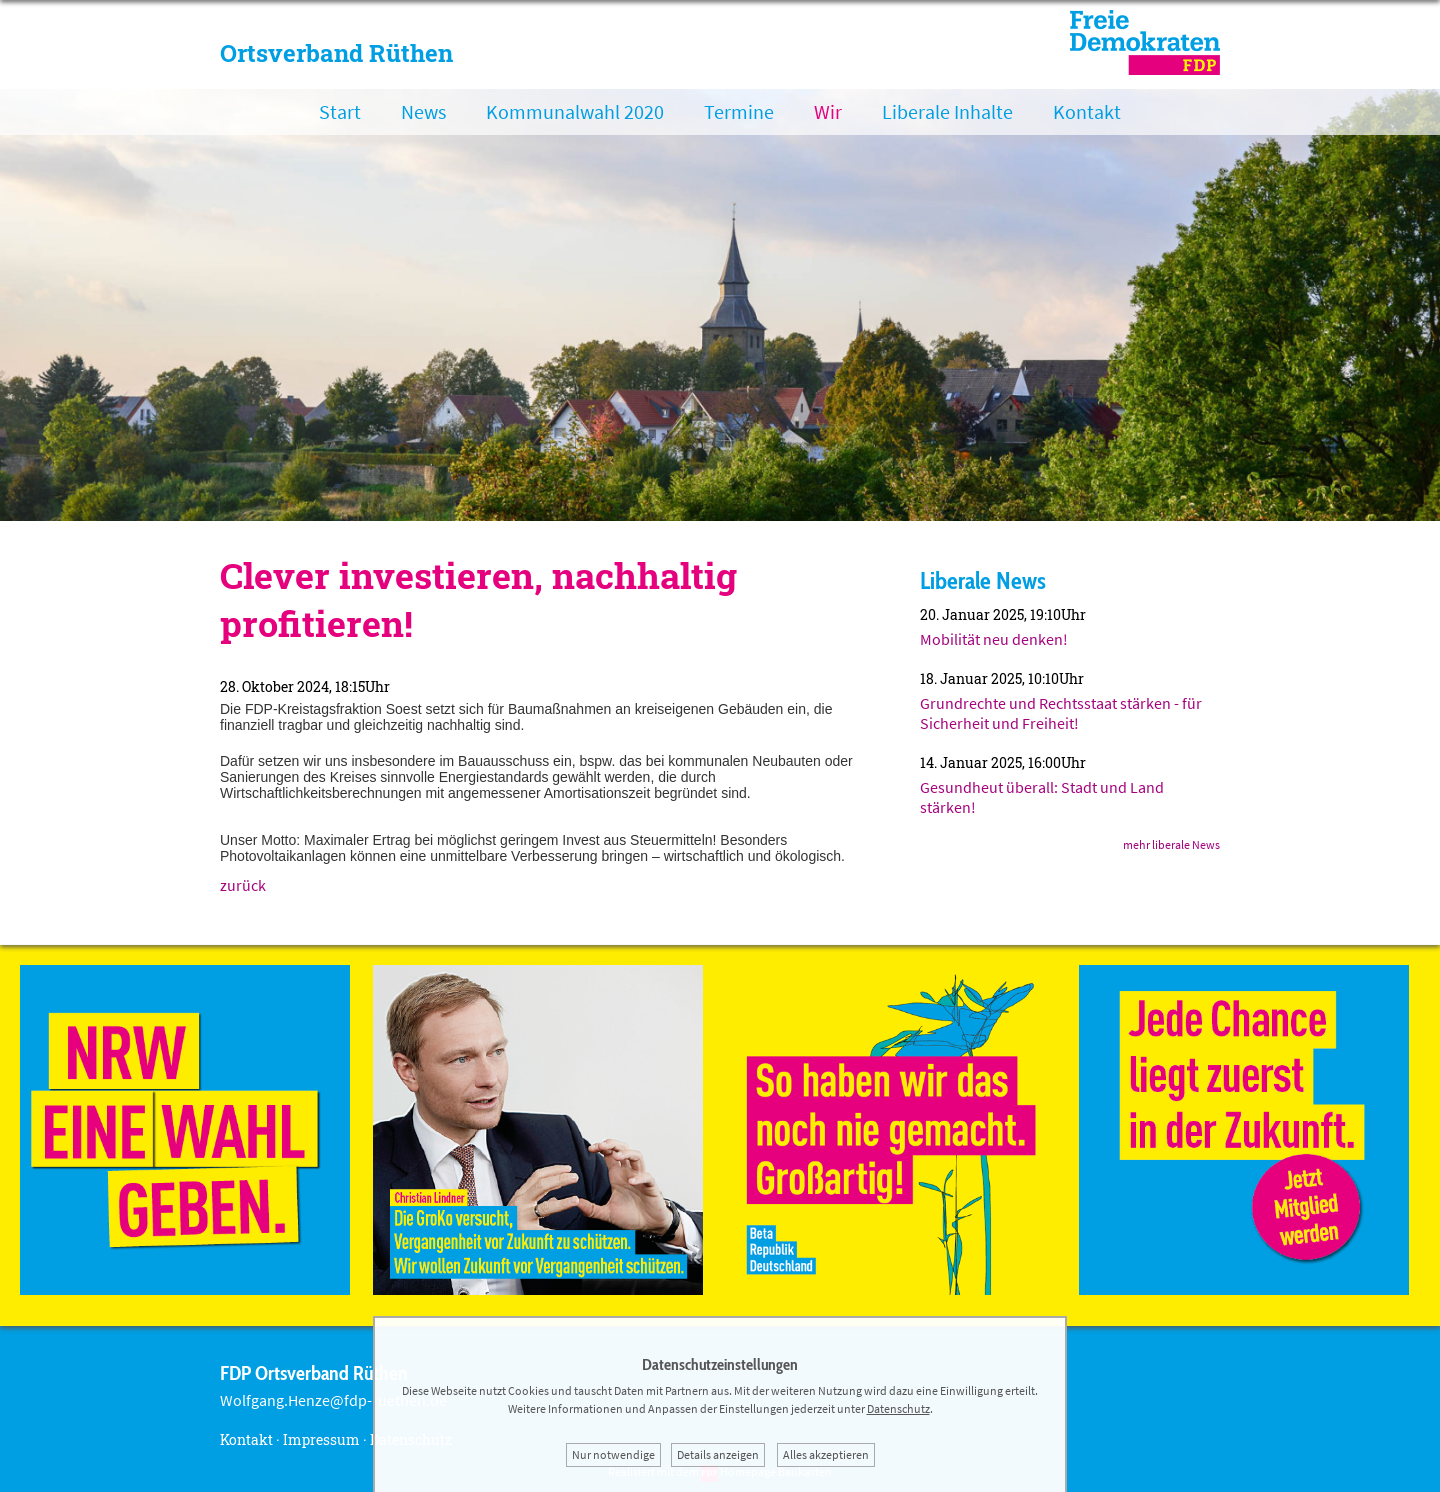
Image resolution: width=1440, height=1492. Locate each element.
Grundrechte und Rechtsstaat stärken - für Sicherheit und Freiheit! (1061, 713)
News (423, 111)
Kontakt (1087, 111)
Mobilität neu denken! (994, 639)
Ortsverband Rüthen (336, 53)
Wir (828, 111)
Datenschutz (898, 1408)
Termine (739, 111)
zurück (243, 885)
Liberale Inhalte (947, 111)
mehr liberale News (1171, 844)
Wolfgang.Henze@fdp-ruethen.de (333, 1400)
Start (340, 111)
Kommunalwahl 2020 (575, 111)
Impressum (321, 1439)
